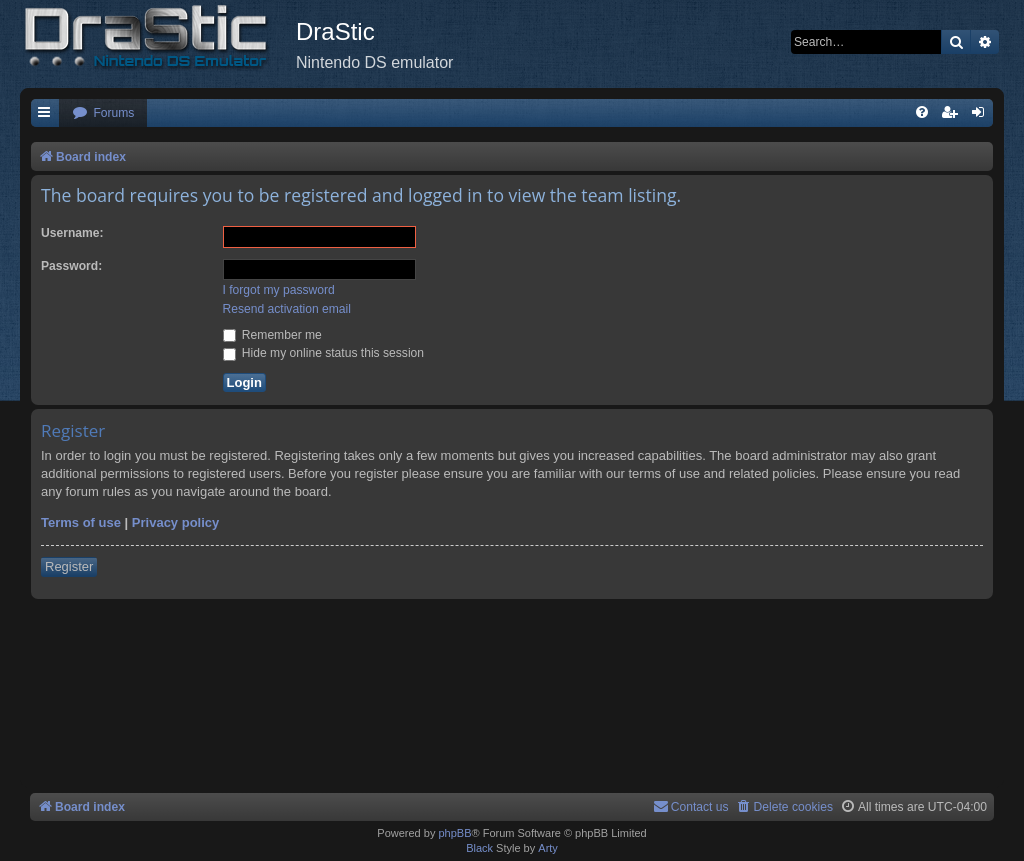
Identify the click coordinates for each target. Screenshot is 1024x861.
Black (479, 848)
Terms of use (81, 522)
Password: (71, 266)
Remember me (272, 335)
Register (69, 566)
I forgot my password (279, 290)
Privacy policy (175, 522)
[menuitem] (103, 113)
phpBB (454, 833)
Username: (72, 233)
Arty (548, 848)
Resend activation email (287, 309)
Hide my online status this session (324, 353)
